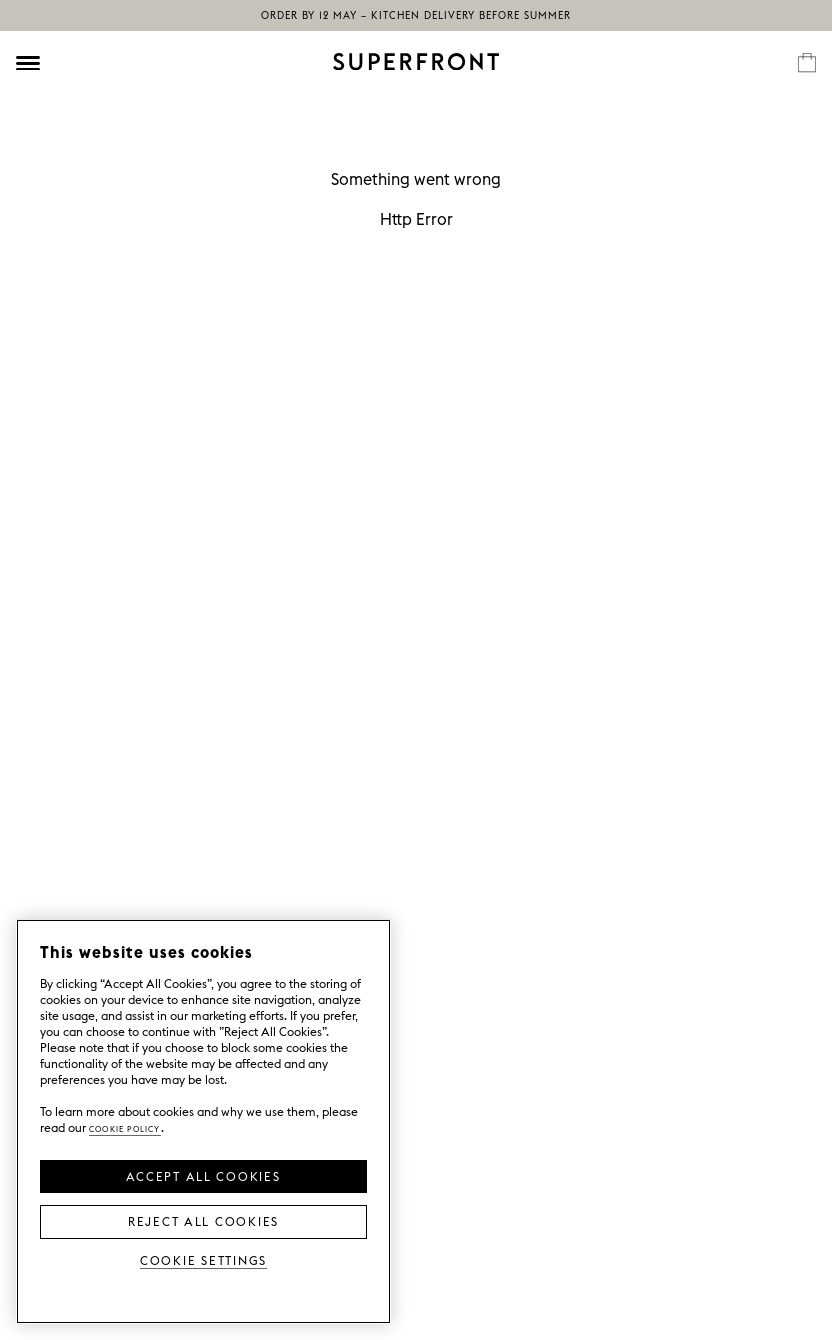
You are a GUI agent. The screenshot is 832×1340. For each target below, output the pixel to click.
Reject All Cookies (203, 1220)
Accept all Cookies (203, 1175)
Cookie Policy (125, 1127)
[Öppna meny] (28, 63)
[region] (203, 1121)
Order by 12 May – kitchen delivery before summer (416, 15)
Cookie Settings (203, 1259)
